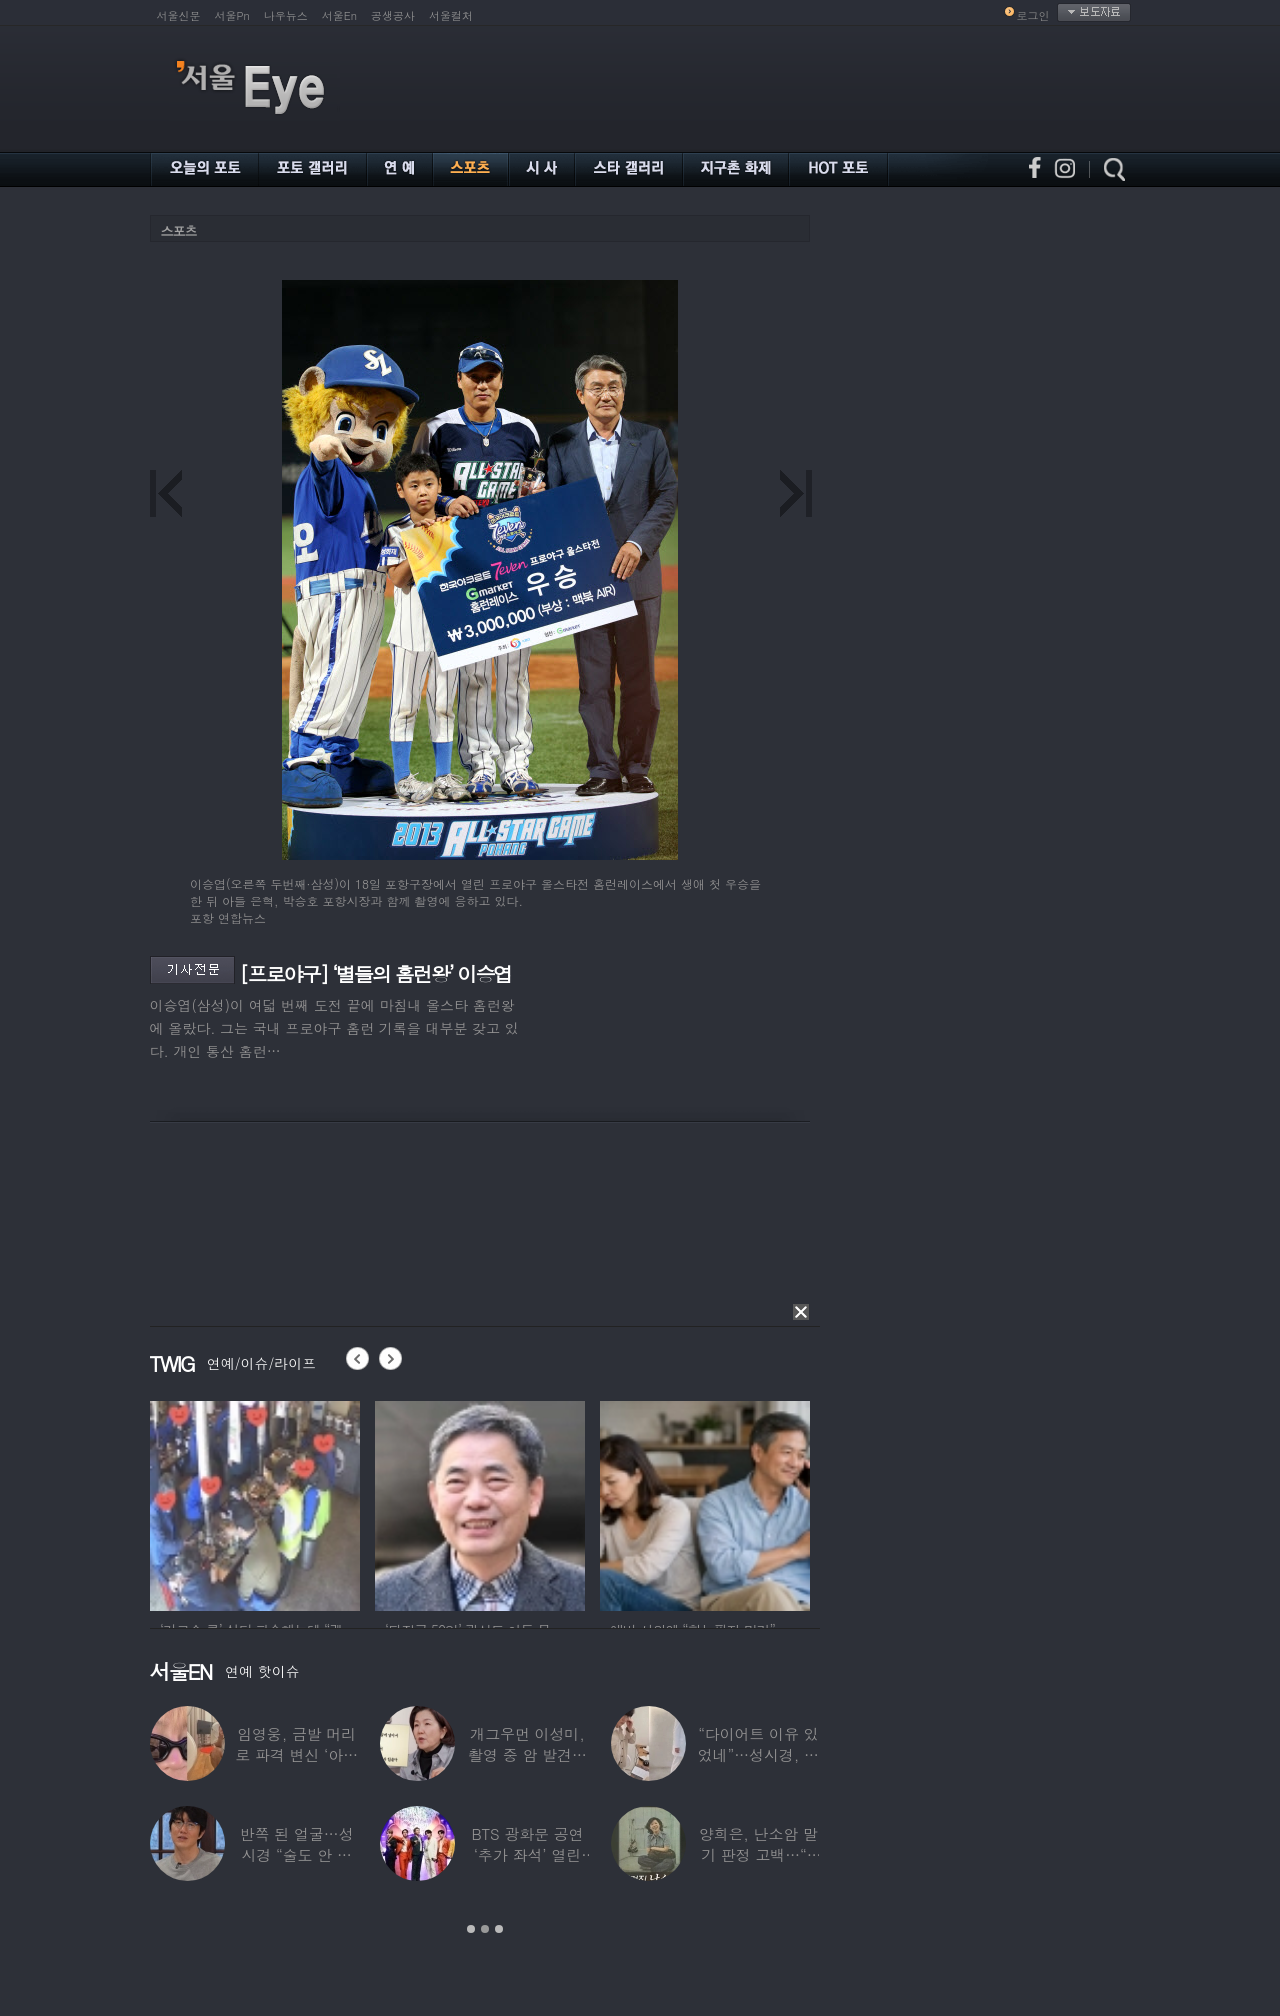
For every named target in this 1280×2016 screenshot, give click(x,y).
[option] (255, 1503)
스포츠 (179, 230)
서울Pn (232, 15)
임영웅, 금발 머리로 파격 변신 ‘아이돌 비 (296, 1754)
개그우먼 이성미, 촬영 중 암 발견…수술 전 (527, 1754)
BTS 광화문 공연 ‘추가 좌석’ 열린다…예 (527, 1854)
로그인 (1033, 15)
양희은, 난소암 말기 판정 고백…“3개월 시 (757, 1854)
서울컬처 (451, 15)
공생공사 (393, 15)
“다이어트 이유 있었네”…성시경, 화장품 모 (757, 1754)
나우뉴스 (286, 15)
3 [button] (499, 1929)
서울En (339, 15)
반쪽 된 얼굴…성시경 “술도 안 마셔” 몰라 (296, 1854)
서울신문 (179, 15)
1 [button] (471, 1929)
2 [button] (485, 1929)
